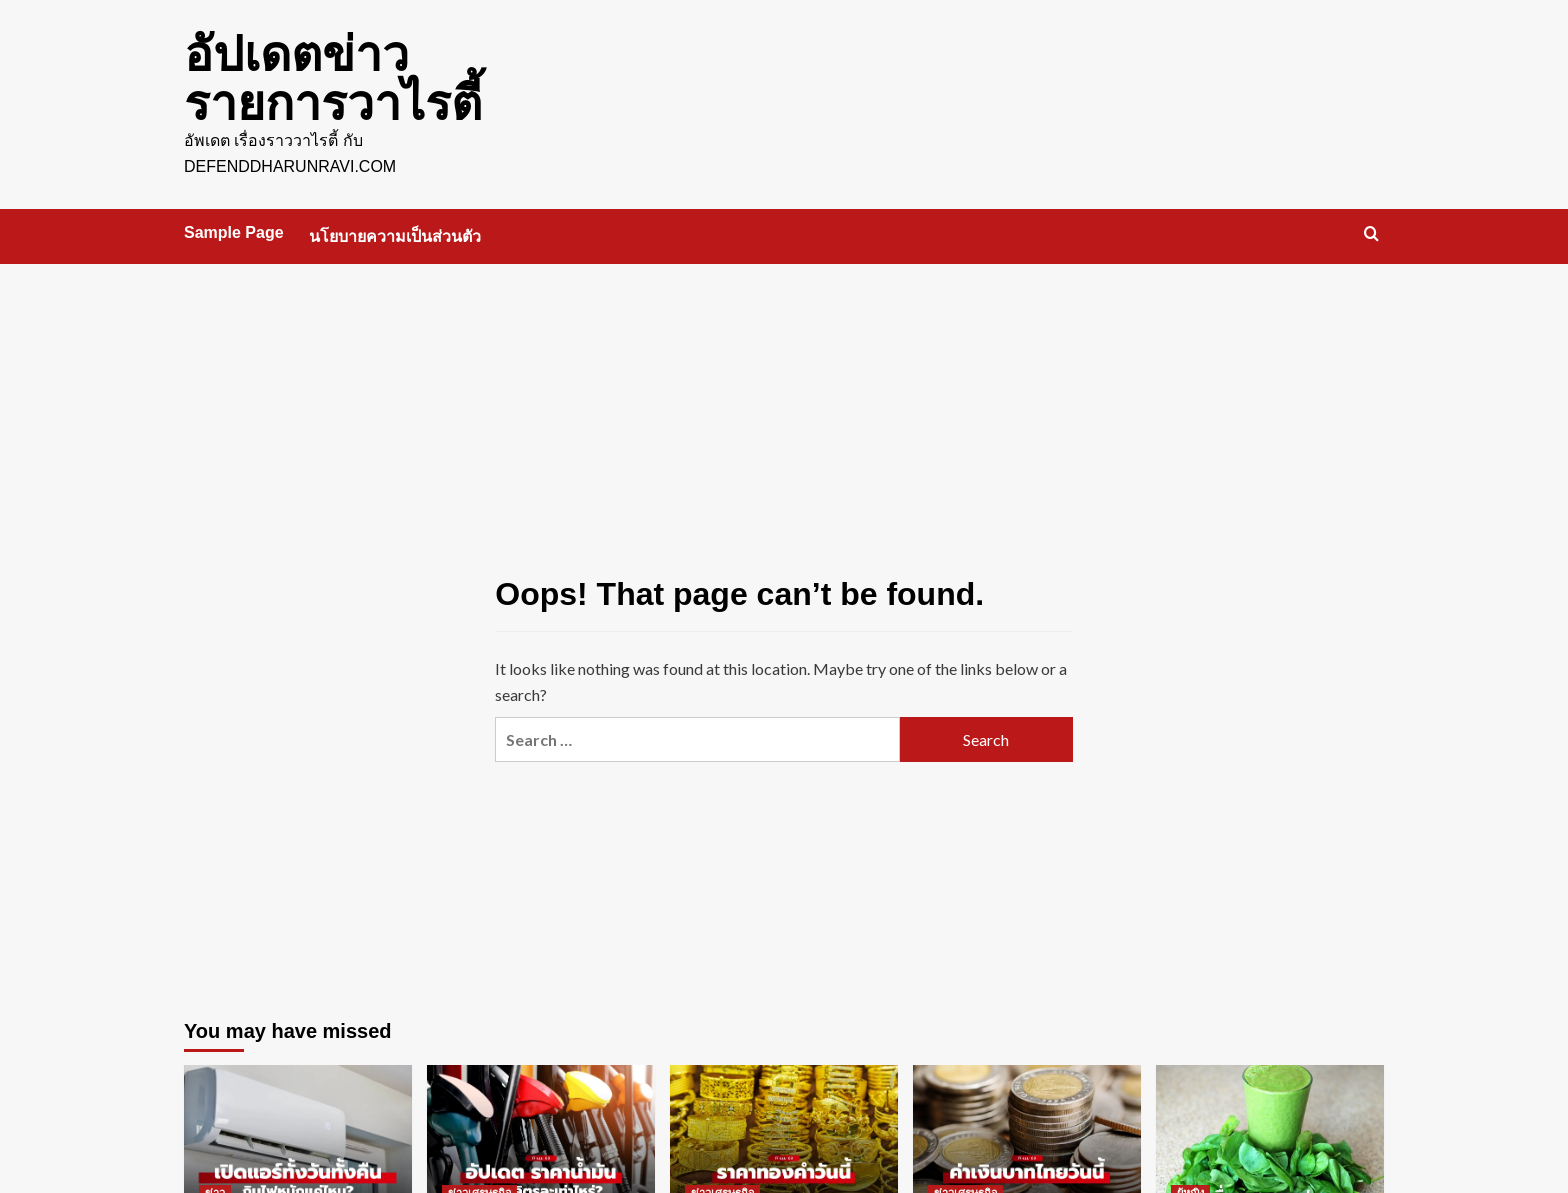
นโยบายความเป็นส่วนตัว (395, 234)
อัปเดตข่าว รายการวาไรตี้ (333, 77)
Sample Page (234, 230)
